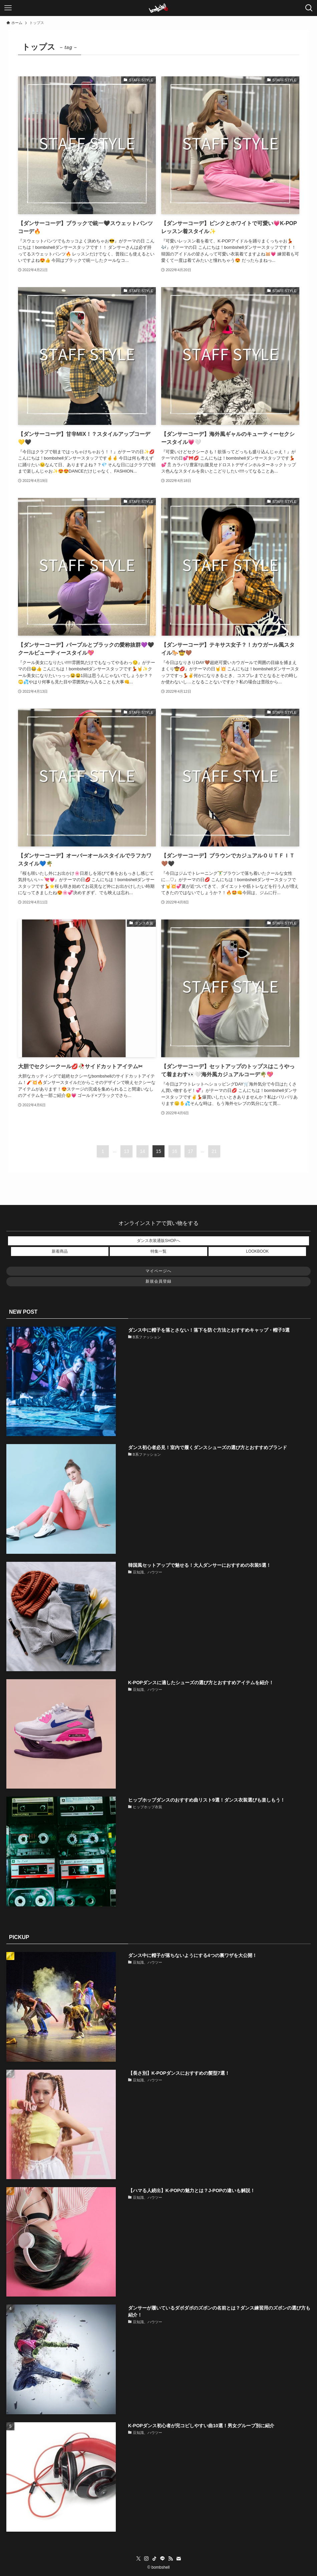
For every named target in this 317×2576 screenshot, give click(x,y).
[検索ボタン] (309, 8)
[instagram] (146, 2559)
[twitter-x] (138, 2559)
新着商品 (60, 1251)
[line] (163, 2559)
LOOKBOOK (257, 1251)
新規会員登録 (158, 1281)
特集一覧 (158, 1251)
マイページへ (158, 1271)
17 (190, 1151)
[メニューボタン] (8, 8)
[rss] (171, 2559)
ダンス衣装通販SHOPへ (158, 1240)
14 (142, 1151)
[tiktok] (154, 2559)
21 (214, 1151)
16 (174, 1151)
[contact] (179, 2559)
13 (126, 1151)
